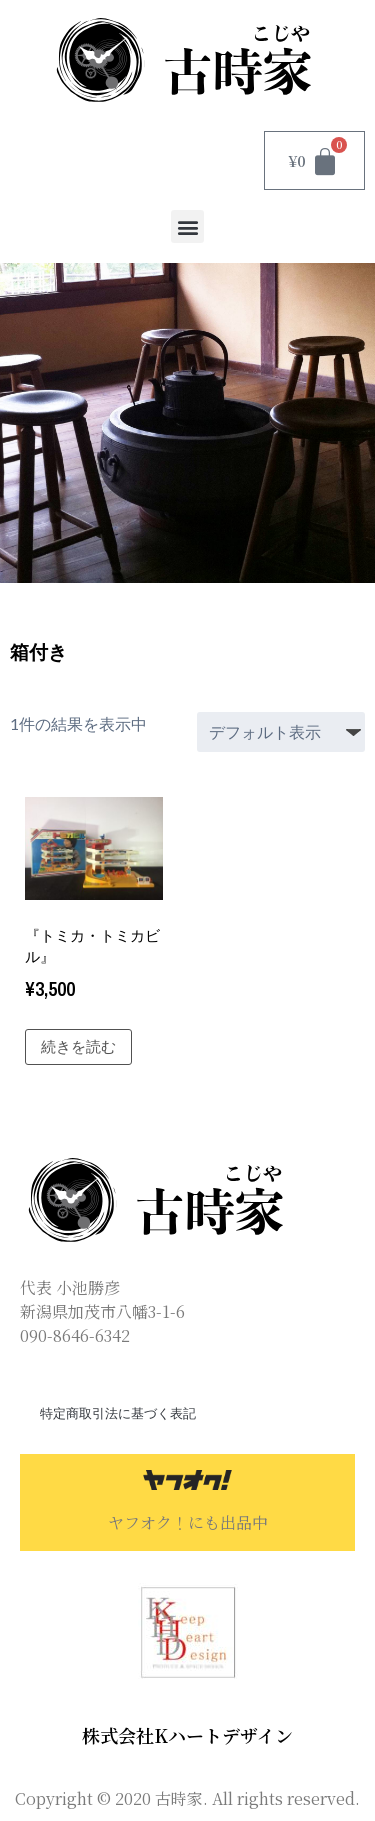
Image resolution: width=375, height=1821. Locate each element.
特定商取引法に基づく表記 (118, 1413)
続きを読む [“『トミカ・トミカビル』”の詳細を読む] (78, 1046)
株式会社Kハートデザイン (187, 1735)
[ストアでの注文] (281, 732)
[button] (187, 226)
